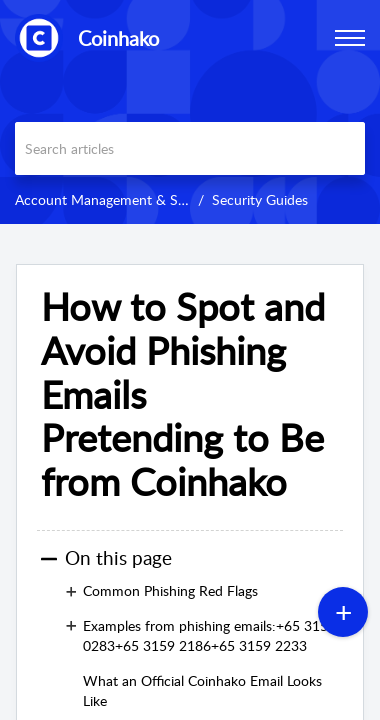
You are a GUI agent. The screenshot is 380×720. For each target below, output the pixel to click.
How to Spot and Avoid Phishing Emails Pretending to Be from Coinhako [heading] (183, 394)
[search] (190, 148)
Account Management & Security (117, 199)
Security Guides (260, 199)
